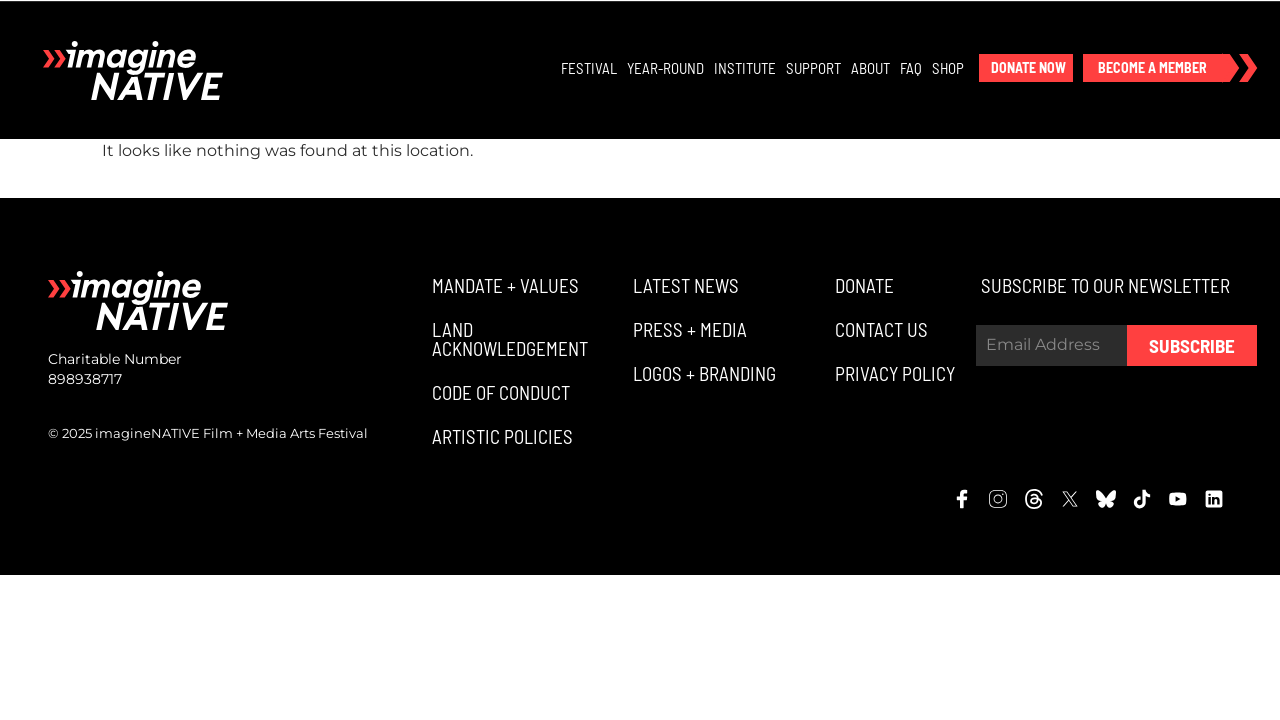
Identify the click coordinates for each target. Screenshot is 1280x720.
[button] (1027, 69)
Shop (949, 69)
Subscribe (1192, 347)
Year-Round (666, 69)
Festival (590, 69)
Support (814, 69)
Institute (746, 69)
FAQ (912, 69)
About (871, 69)
